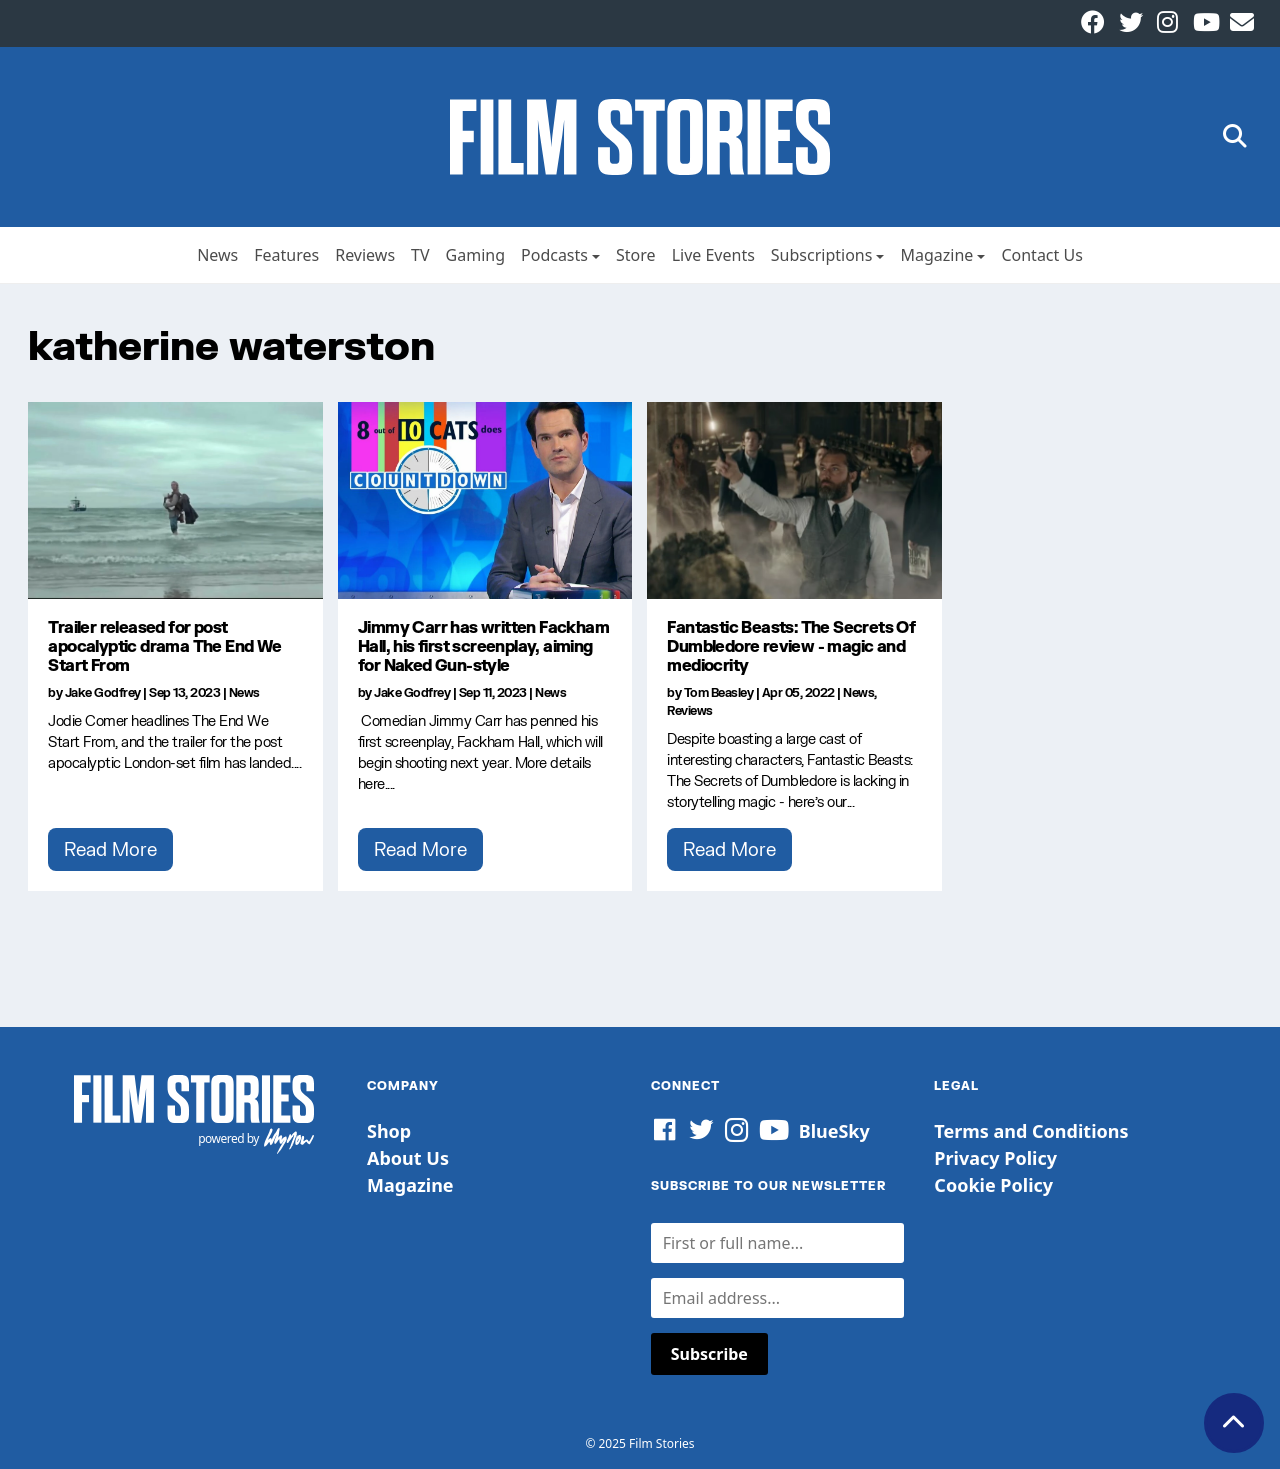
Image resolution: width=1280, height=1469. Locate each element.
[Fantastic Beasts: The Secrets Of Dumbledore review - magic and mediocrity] (794, 500)
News (217, 255)
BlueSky (834, 1131)
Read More (110, 849)
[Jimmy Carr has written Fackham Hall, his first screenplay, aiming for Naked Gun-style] (485, 500)
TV (420, 255)
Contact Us (1041, 255)
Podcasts (554, 255)
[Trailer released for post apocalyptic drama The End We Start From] (175, 500)
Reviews (365, 255)
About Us (408, 1158)
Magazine (936, 255)
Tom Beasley (719, 692)
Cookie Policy (993, 1185)
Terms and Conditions (1031, 1131)
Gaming (475, 255)
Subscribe (709, 1354)
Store (636, 255)
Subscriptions (822, 255)
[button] (1235, 137)
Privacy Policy (995, 1158)
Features (286, 255)
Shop (389, 1131)
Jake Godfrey (103, 692)
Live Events (713, 255)
